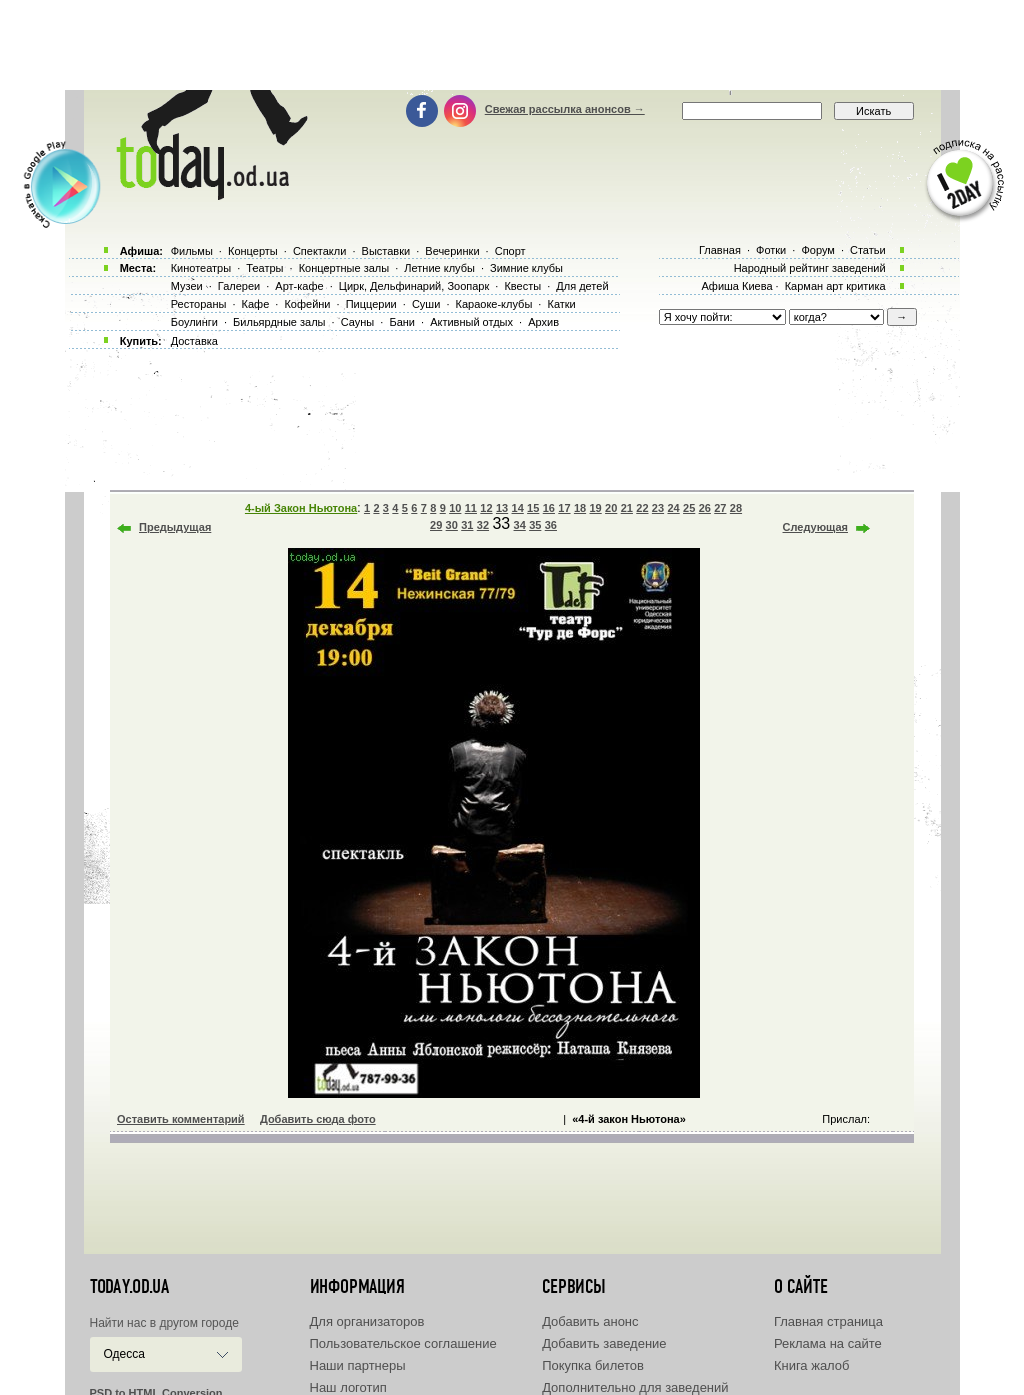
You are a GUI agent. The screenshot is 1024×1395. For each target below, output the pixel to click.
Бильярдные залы (279, 322)
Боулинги (194, 322)
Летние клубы (439, 268)
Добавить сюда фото (318, 1119)
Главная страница (828, 1321)
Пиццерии (371, 304)
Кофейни (307, 304)
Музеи (187, 286)
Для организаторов (367, 1321)
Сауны (358, 322)
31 (467, 525)
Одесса (124, 1354)
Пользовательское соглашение (403, 1343)
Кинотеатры (201, 268)
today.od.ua (129, 1287)
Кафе (256, 304)
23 (658, 508)
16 (549, 508)
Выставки (386, 251)
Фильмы (192, 251)
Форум (817, 250)
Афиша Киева (736, 286)
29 (436, 525)
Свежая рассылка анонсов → (565, 109)
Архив (543, 322)
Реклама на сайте (828, 1343)
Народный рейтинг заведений (810, 268)
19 (595, 508)
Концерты (253, 251)
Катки (561, 304)
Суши (426, 304)
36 (551, 525)
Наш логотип (348, 1387)
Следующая (815, 527)
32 (483, 525)
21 (627, 508)
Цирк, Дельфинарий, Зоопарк (414, 286)
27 (720, 508)
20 (611, 508)
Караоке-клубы (494, 304)
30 (452, 525)
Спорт (510, 251)
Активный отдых (471, 322)
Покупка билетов (593, 1365)
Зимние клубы (526, 268)
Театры (264, 268)
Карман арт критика (835, 286)
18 (580, 508)
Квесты (522, 286)
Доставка (194, 341)
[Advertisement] (512, 45)
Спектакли (320, 251)
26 (705, 508)
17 (564, 508)
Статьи (868, 250)
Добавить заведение (604, 1343)
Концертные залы (344, 268)
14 (518, 508)
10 (455, 508)
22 (642, 508)
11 (471, 508)
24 (673, 508)
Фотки (771, 250)
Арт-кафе (299, 286)
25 (689, 508)
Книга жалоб (812, 1365)
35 (535, 525)
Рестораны (199, 304)
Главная (720, 250)
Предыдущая (175, 527)
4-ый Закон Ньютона (301, 508)
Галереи (239, 286)
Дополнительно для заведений (635, 1387)
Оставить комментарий (181, 1119)
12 (486, 508)
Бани (402, 322)
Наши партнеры (358, 1365)
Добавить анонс (590, 1321)
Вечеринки (452, 251)
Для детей (582, 286)
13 (502, 508)
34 (520, 525)
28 (736, 508)
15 (533, 508)
